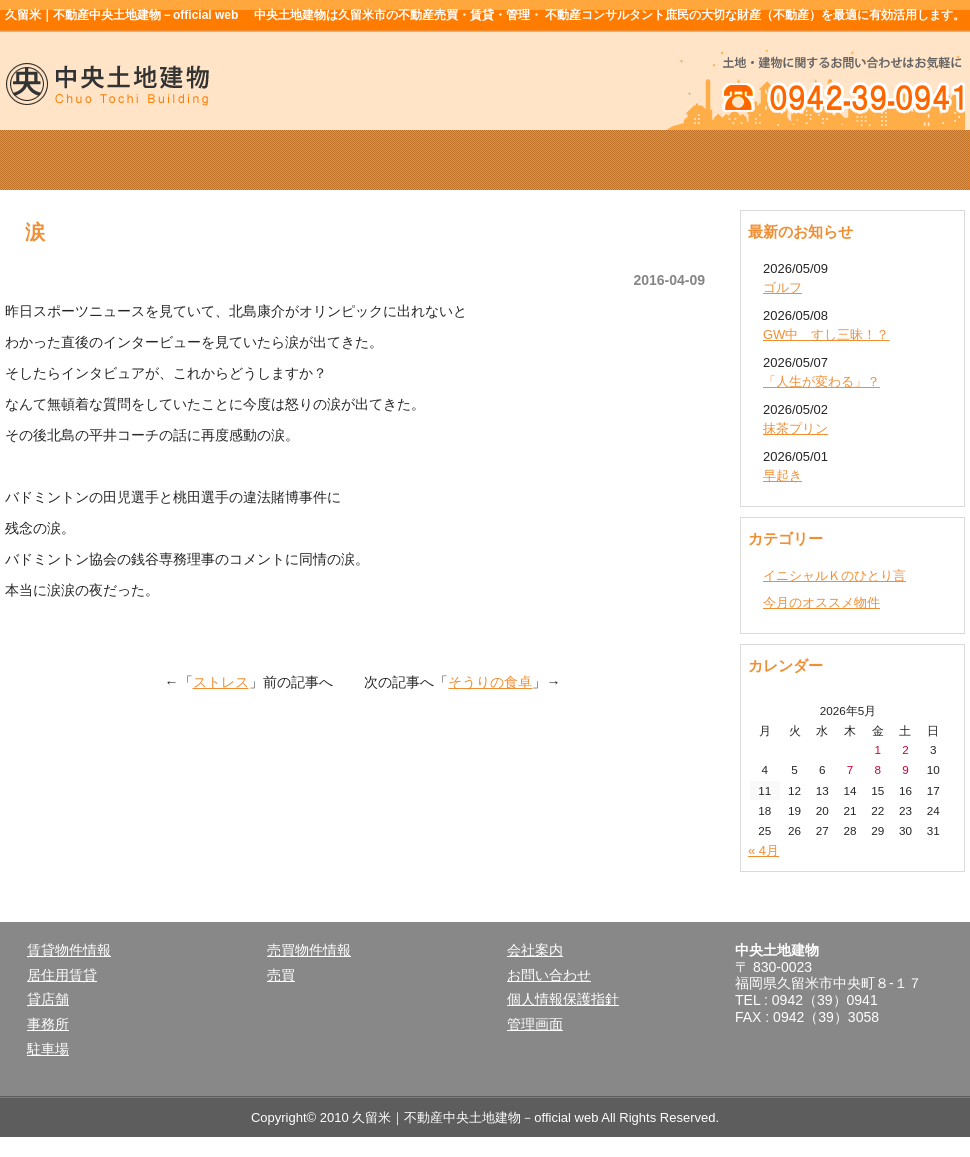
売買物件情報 (485, 160)
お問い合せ (869, 160)
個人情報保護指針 (563, 999)
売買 (281, 975)
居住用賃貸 (62, 975)
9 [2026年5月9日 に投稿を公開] (905, 769)
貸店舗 (48, 999)
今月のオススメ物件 (821, 602)
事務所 (48, 1024)
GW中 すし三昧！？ (826, 334)
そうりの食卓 (490, 682)
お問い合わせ (549, 975)
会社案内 (677, 160)
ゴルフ (782, 287)
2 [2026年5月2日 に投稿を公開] (905, 749)
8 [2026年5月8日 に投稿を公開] (877, 769)
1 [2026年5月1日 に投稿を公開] (877, 749)
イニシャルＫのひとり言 (834, 575)
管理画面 (535, 1024)
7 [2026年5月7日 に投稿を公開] (850, 769)
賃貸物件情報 (293, 160)
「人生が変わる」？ (821, 381)
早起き (782, 475)
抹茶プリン (795, 428)
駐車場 (48, 1049)
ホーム (101, 160)
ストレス (221, 682)
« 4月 (763, 850)
